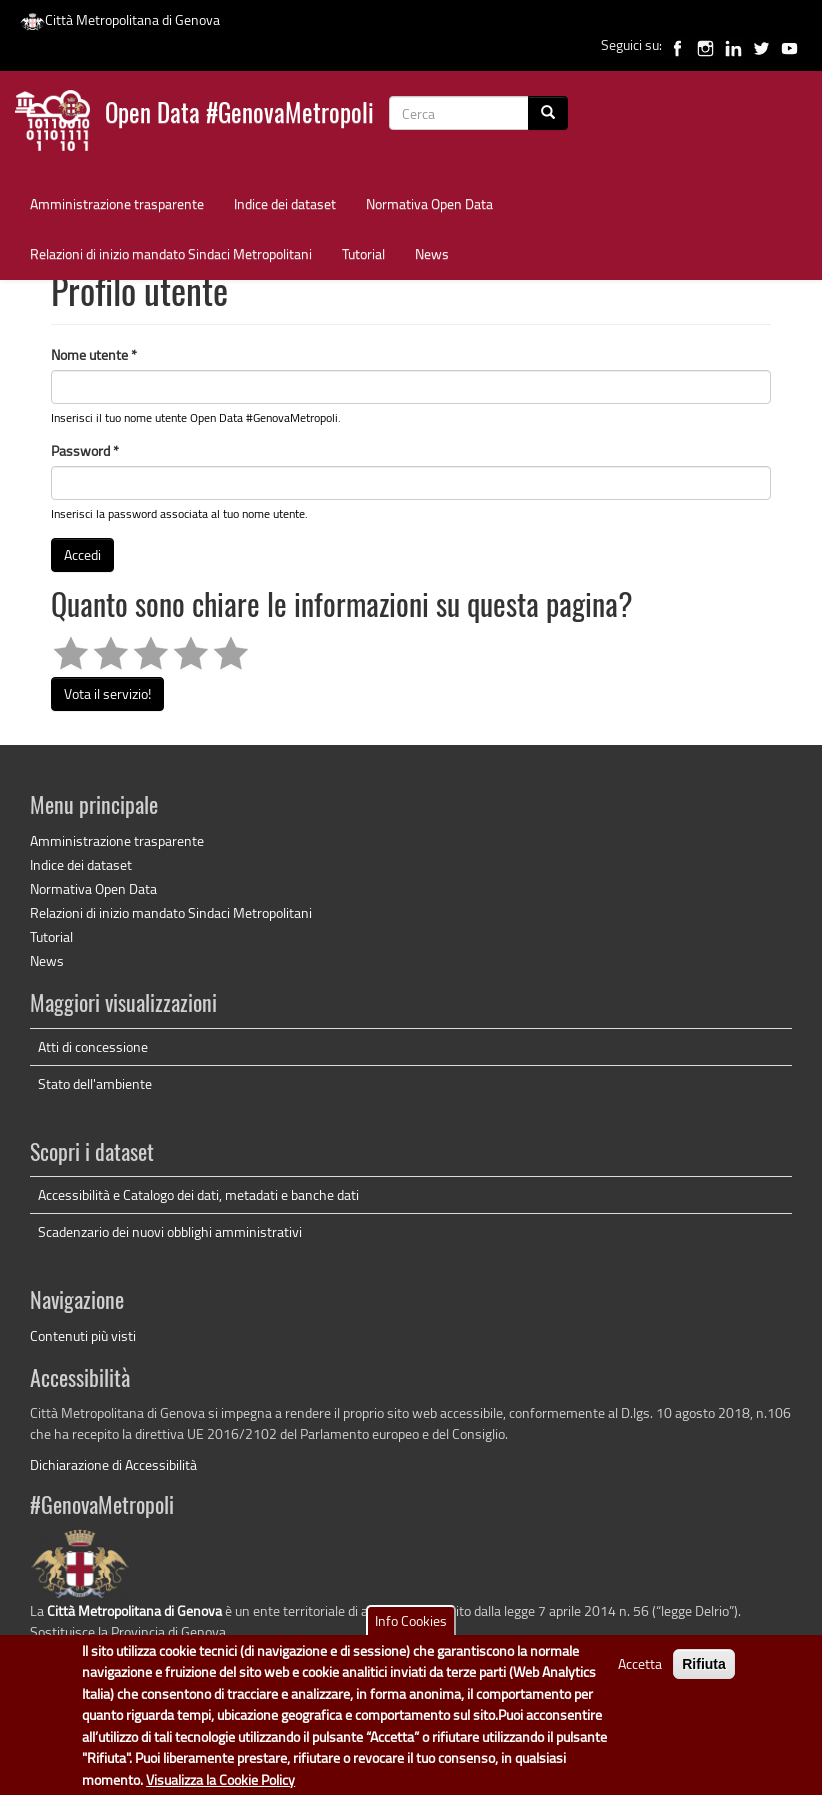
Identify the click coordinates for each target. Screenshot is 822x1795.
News (432, 253)
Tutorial (363, 253)
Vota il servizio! (107, 693)
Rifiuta (704, 1665)
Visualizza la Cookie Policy (220, 1779)
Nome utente (94, 354)
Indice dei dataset (285, 203)
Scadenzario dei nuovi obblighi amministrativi (170, 1231)
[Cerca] (548, 113)
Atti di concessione (93, 1046)
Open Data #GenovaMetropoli (239, 115)
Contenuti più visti (83, 1335)
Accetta (640, 1664)
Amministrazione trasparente (117, 203)
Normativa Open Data (429, 203)
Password (85, 450)
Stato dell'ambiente (95, 1083)
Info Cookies (411, 1621)
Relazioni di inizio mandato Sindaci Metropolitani (171, 253)
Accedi (82, 554)
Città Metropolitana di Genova (120, 19)
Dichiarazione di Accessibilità (113, 1464)
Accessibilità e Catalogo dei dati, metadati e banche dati (198, 1194)
